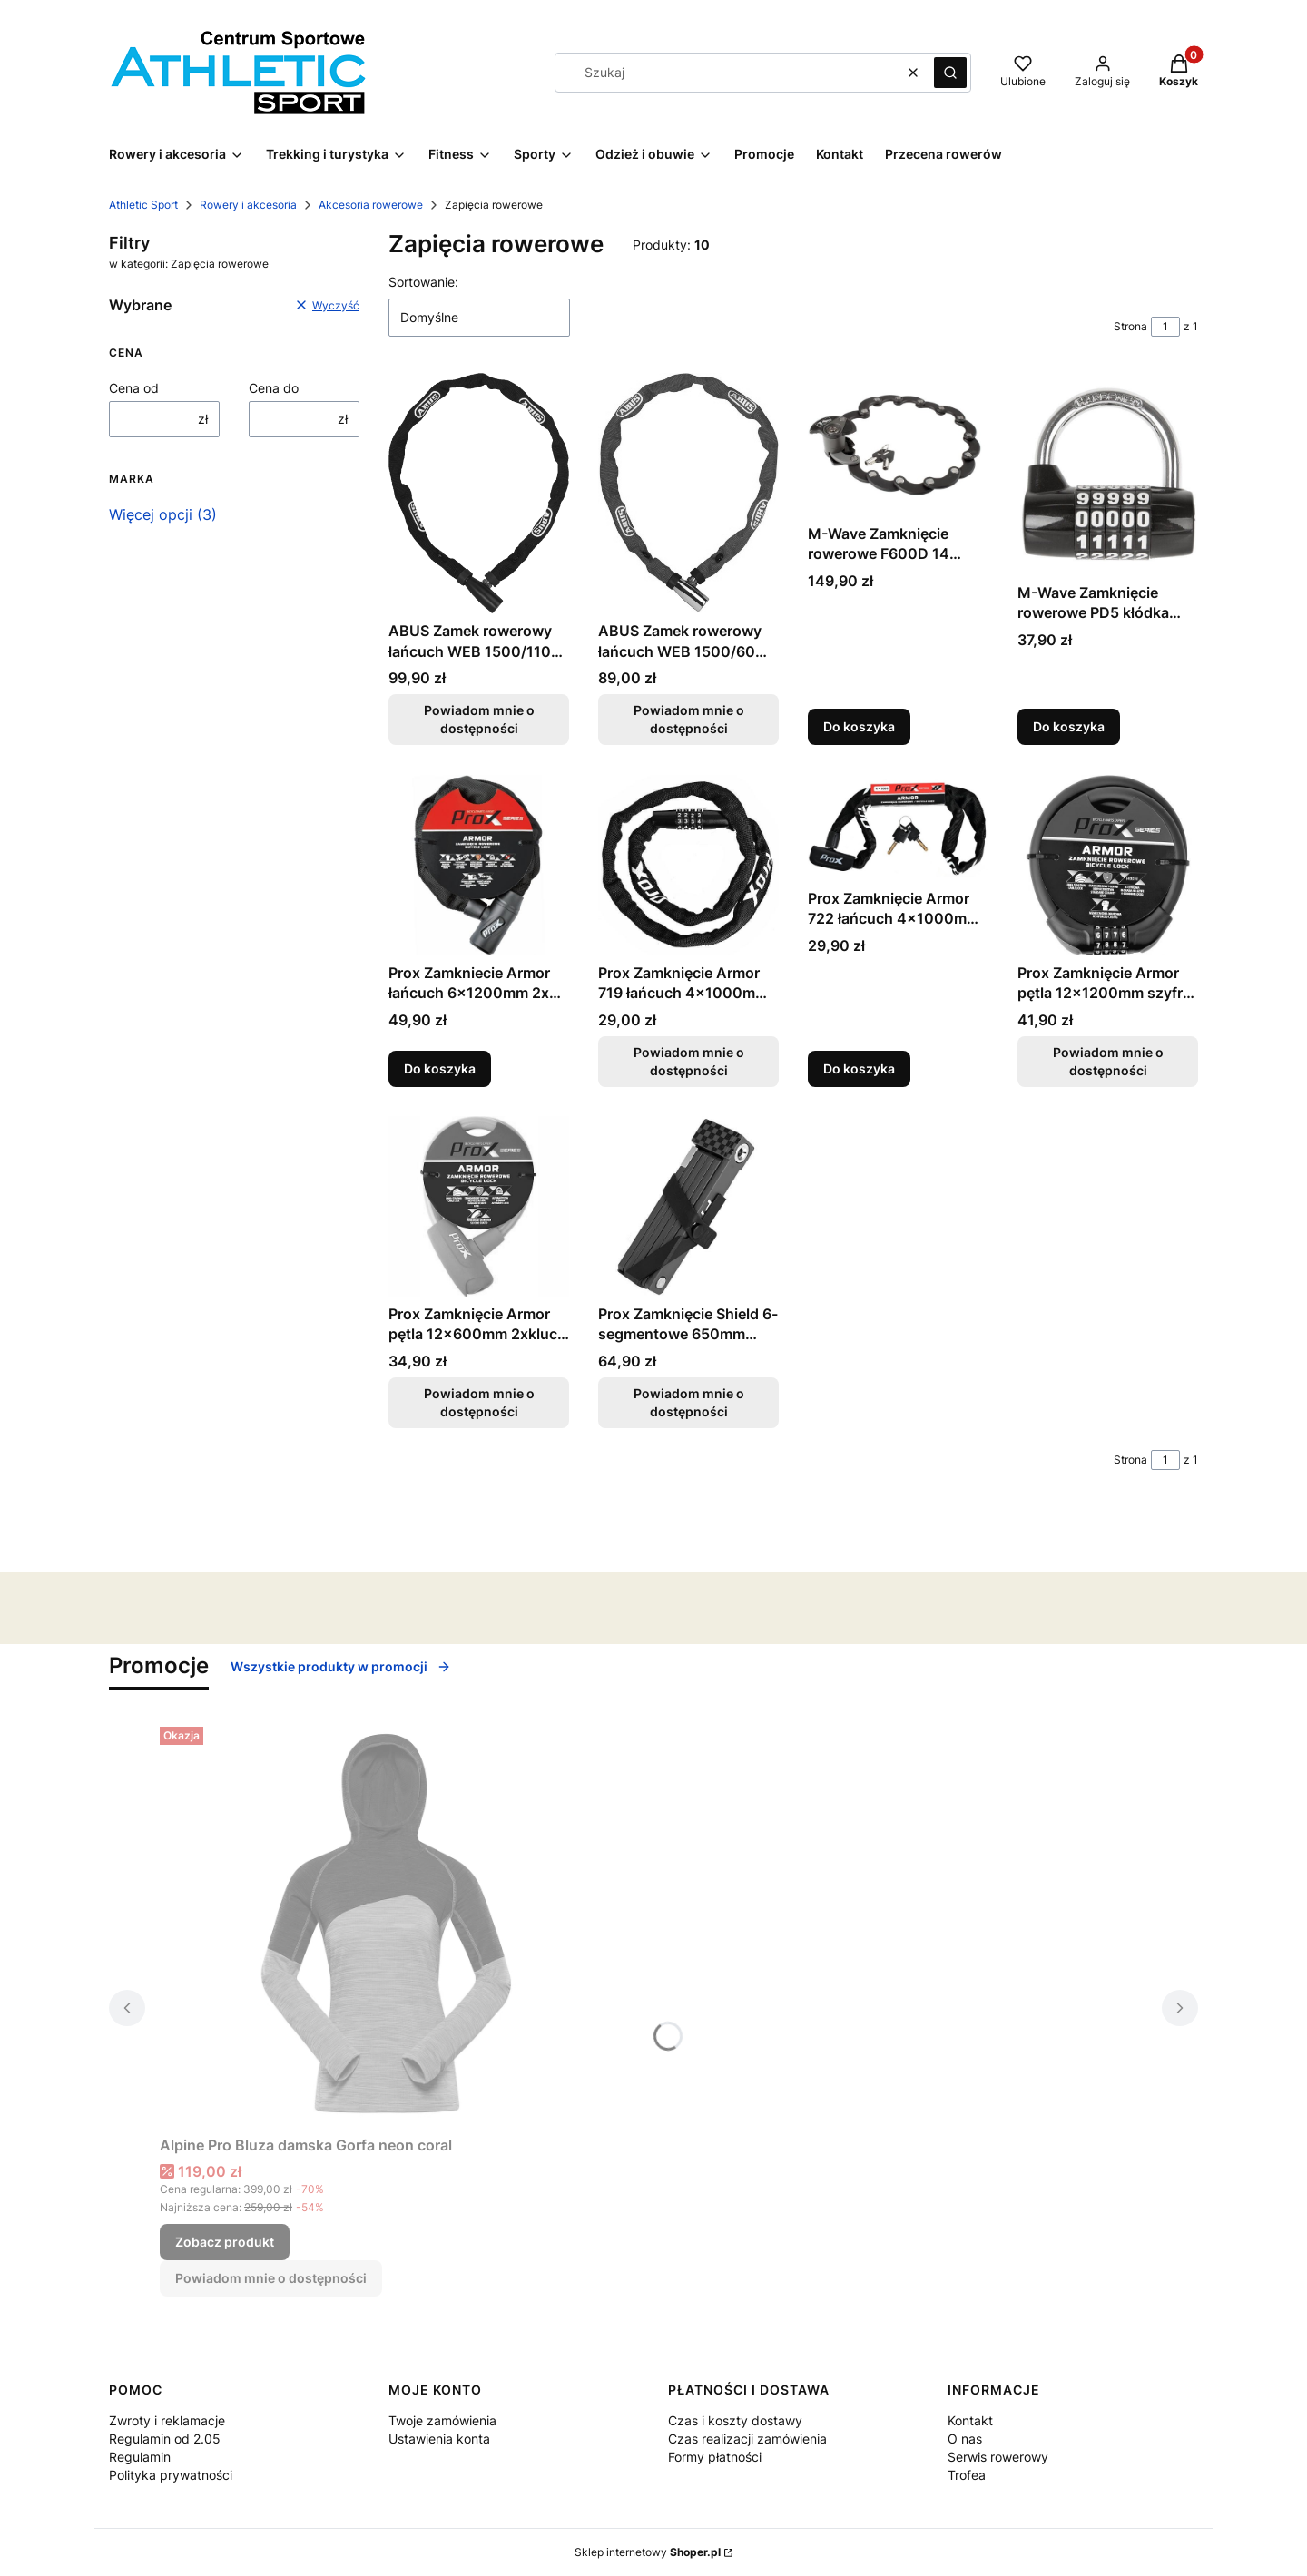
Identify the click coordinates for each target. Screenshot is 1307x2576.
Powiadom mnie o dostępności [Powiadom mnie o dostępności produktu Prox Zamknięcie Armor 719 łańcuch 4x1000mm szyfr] (689, 1061)
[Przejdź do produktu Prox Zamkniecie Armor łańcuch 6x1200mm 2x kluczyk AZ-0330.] (478, 865)
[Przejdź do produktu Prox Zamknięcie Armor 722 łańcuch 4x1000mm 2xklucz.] (898, 828)
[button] (950, 72)
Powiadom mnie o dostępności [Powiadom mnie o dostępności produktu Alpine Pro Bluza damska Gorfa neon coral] (271, 2278)
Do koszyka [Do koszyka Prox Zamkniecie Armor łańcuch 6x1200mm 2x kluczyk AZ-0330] (440, 1068)
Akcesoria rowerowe (371, 204)
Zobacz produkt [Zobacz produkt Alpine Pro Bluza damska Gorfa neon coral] (224, 2241)
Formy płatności (715, 2456)
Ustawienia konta (439, 2438)
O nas (965, 2438)
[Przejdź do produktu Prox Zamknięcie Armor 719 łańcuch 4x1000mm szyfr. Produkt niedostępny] (688, 865)
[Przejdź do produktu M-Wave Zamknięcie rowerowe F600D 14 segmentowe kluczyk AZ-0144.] (898, 444)
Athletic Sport (143, 204)
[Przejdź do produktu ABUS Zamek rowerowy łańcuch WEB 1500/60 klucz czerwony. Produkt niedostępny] (688, 493)
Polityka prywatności (170, 2475)
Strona (1130, 326)
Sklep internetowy (648, 2552)
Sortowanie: (423, 281)
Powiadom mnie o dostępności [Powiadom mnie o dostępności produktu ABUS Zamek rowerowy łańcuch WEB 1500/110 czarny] (479, 720)
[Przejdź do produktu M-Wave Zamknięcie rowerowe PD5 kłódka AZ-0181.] (1107, 474)
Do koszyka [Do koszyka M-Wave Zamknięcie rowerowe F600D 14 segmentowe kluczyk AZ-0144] (859, 727)
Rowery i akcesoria (248, 204)
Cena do (274, 388)
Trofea (967, 2475)
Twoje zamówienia (442, 2420)
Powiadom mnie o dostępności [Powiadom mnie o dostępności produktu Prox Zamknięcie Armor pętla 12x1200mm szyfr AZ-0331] (1108, 1061)
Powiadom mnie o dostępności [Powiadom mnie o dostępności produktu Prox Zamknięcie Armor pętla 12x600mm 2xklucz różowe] (479, 1402)
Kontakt (970, 2420)
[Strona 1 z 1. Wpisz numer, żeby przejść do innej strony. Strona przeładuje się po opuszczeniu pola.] (1165, 327)
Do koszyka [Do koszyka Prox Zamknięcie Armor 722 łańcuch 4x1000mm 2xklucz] (859, 1068)
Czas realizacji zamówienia (747, 2438)
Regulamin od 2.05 (165, 2438)
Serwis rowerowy (998, 2456)
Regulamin (140, 2456)
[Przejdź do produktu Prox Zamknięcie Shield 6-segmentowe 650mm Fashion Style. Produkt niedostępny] (688, 1206)
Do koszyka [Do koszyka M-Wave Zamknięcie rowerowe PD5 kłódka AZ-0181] (1069, 727)
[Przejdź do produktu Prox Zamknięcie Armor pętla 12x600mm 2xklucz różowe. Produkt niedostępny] (478, 1206)
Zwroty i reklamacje (167, 2420)
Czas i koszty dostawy (735, 2420)
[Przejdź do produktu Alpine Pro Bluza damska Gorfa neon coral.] (387, 1923)
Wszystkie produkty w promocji (341, 1666)
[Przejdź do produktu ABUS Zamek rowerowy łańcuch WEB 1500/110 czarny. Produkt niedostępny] (478, 493)
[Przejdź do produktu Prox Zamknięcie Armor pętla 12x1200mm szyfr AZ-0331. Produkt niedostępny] (1107, 865)
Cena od (134, 388)
